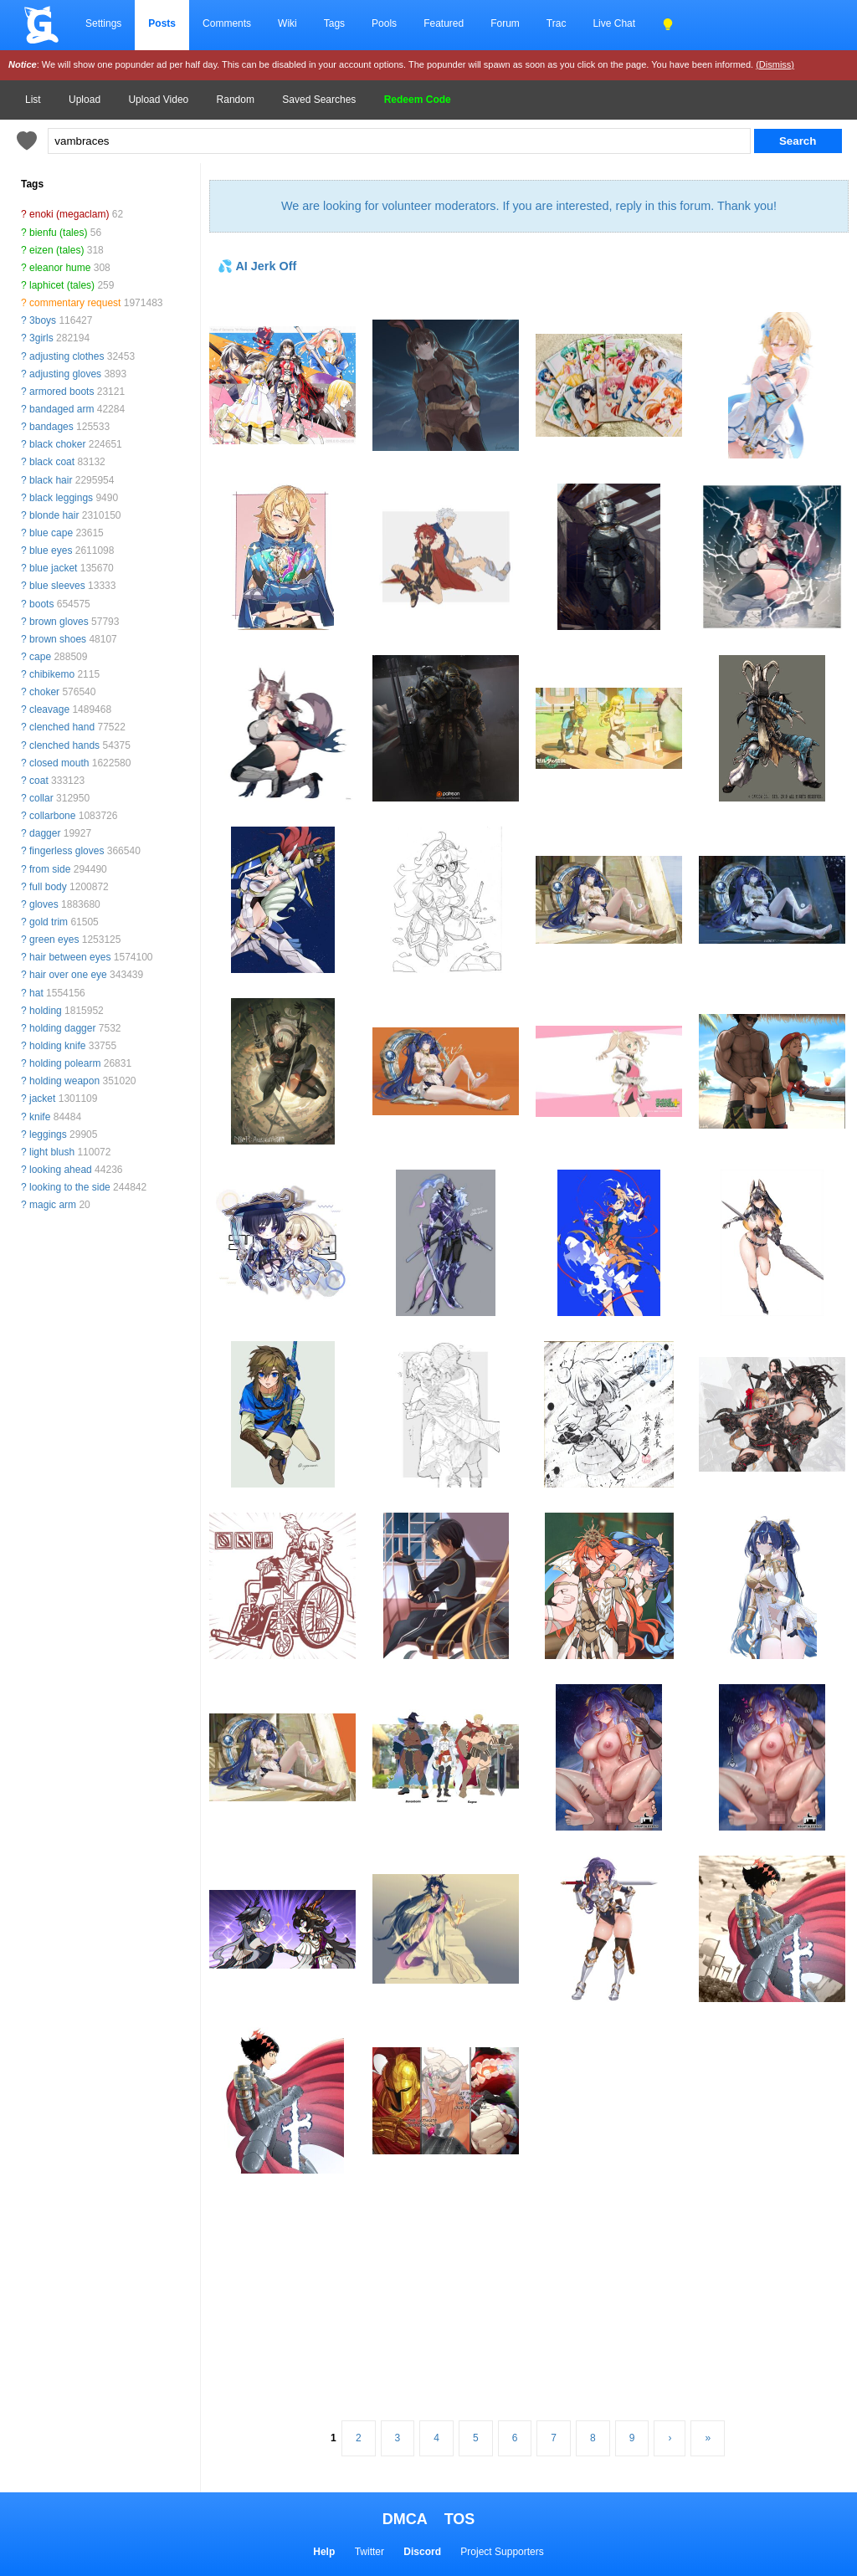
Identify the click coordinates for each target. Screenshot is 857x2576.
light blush (51, 1152)
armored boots (61, 391)
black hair (50, 480)
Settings (103, 23)
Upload (84, 99)
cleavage (49, 709)
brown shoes (57, 639)
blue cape (51, 533)
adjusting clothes (66, 356)
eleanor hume (59, 268)
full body (48, 887)
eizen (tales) (56, 250)
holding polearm (64, 1063)
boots (41, 604)
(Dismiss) (775, 64)
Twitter (369, 2552)
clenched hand (62, 727)
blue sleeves (57, 586)
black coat (51, 462)
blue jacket (53, 568)
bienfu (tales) (58, 232)
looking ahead (60, 1169)
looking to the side (69, 1187)
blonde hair (54, 515)
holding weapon (64, 1081)
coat (39, 780)
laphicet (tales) (62, 285)
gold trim (48, 922)
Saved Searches (319, 99)
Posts (162, 23)
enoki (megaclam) (69, 214)
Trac (557, 23)
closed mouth (59, 763)
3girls (41, 338)
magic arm (52, 1205)
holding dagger (62, 1028)
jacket (42, 1098)
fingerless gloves (66, 851)
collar (41, 798)
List (33, 99)
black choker (57, 444)
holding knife (57, 1046)
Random (235, 99)
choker (44, 692)
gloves (44, 904)
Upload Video (158, 99)
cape (40, 657)
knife (39, 1117)
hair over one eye (68, 975)
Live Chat (614, 23)
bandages (51, 427)
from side (49, 869)
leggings (48, 1134)
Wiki (287, 23)
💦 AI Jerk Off (257, 266)
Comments (227, 23)
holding (45, 1011)
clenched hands (64, 745)
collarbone (52, 816)
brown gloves (59, 621)
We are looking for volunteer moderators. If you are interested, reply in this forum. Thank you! (529, 206)
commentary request (75, 303)
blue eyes (50, 550)
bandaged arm (61, 409)
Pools (384, 23)
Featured (443, 23)
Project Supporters (501, 2552)
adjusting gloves (65, 374)
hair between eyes (69, 957)
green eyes (54, 939)
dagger (44, 833)
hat (36, 993)
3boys (42, 320)
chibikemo (51, 674)
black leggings (61, 498)
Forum (505, 23)
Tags (334, 23)
